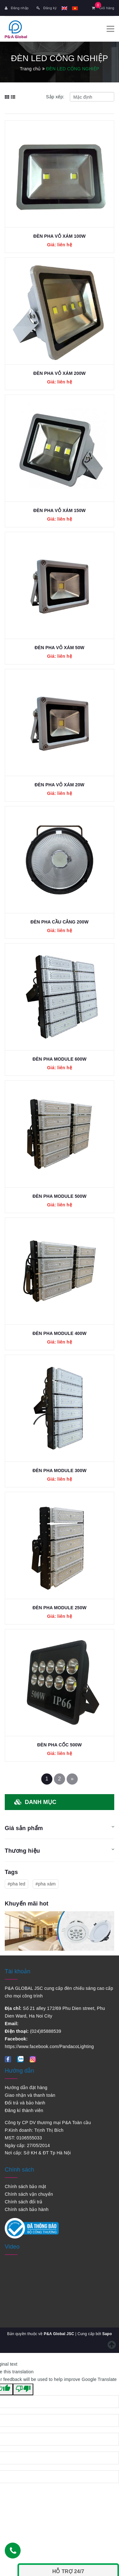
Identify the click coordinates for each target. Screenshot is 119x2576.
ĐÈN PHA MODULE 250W (59, 1607)
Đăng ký (46, 8)
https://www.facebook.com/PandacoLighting (49, 2046)
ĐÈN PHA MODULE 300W (59, 1470)
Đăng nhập (17, 8)
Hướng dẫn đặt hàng (26, 2087)
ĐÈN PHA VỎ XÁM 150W (59, 510)
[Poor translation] (23, 2389)
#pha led (16, 1883)
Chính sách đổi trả (24, 2201)
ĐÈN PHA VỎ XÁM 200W (59, 373)
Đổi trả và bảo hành (25, 2102)
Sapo (107, 2334)
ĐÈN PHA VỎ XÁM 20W (59, 784)
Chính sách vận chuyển (29, 2194)
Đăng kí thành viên (24, 2110)
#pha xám (46, 1883)
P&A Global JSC (59, 2334)
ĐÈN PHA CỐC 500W (59, 1744)
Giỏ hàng (103, 8)
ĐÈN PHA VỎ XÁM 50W (59, 647)
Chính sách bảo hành (27, 2209)
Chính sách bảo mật (25, 2186)
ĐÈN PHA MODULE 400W (59, 1333)
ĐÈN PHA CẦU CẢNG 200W (59, 921)
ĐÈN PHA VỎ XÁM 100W (59, 236)
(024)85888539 (45, 2031)
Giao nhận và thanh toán (30, 2095)
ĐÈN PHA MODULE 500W (59, 1196)
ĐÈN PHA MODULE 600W (59, 1059)
